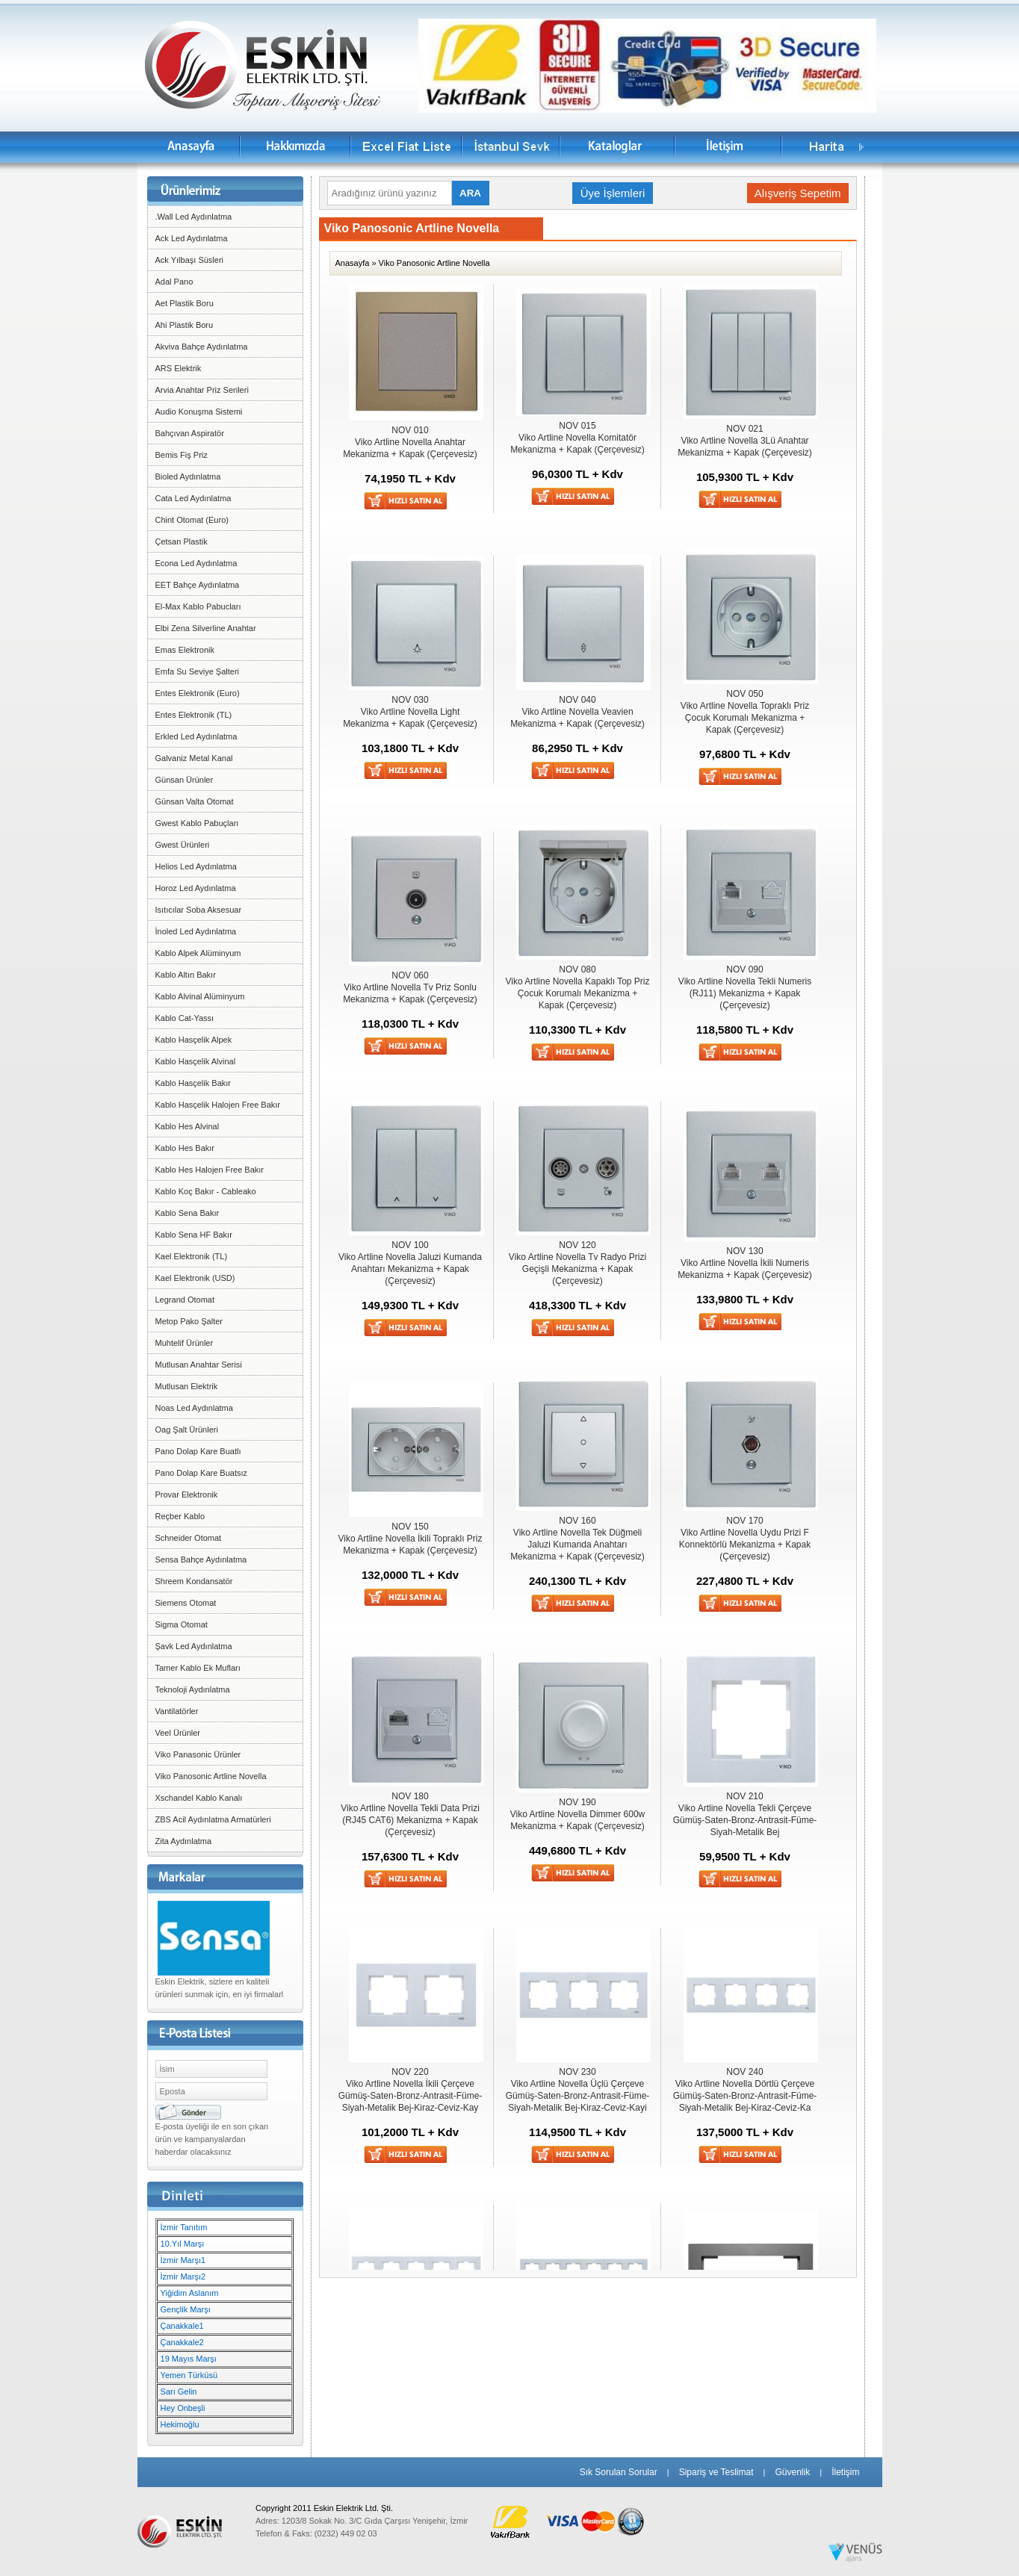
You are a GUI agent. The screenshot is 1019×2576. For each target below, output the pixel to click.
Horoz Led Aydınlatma (195, 888)
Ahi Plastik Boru (184, 324)
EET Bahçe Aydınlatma (197, 584)
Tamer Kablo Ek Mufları (198, 1667)
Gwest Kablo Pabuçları (197, 823)
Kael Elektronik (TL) (191, 1256)
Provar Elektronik (186, 1494)
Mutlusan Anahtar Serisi (198, 1364)
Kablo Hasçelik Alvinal (195, 1061)
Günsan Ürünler (184, 779)
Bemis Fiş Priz (181, 454)
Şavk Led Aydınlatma (193, 1646)
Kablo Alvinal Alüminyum (200, 996)
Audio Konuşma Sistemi (199, 411)
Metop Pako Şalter (189, 1321)
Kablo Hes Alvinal (187, 1126)
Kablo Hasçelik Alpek (193, 1039)
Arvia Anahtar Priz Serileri (202, 389)
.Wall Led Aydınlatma (193, 216)
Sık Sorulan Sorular (618, 2472)
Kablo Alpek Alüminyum (198, 953)
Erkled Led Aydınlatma (196, 736)
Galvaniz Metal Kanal (194, 758)
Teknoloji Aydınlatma (192, 1689)
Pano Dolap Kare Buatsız (201, 1472)
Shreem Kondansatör (194, 1581)
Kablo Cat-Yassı (184, 1018)
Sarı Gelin (179, 2391)
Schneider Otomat (188, 1537)
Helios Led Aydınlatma (196, 866)
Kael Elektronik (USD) (195, 1277)
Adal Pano (174, 281)
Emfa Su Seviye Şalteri (197, 671)
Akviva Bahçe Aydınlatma (201, 346)
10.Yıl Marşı (183, 2243)
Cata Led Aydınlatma (193, 498)
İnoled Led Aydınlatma (196, 931)
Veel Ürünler (178, 1732)
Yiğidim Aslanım (190, 2292)
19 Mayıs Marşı (189, 2358)
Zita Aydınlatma (183, 1841)
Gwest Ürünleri (182, 844)
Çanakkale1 (182, 2325)
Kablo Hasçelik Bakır (193, 1082)
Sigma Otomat (181, 1624)
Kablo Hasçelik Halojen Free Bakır (218, 1104)
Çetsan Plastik (181, 541)
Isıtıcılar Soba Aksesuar (198, 909)
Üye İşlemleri (612, 193)
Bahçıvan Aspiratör (189, 433)
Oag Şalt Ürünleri (186, 1429)
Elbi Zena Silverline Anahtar (205, 628)
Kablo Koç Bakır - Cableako (205, 1191)
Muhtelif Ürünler (184, 1342)
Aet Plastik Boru (184, 303)
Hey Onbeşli (183, 2407)
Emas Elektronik (184, 649)
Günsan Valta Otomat (194, 801)
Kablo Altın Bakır (185, 974)
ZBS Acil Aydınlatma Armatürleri (213, 1819)
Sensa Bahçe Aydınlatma (201, 1559)
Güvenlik (792, 2472)
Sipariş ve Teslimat (716, 2472)
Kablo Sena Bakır (187, 1212)
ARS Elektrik (178, 368)
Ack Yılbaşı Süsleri (189, 259)
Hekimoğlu (180, 2424)
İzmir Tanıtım (184, 2227)
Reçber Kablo (180, 1516)
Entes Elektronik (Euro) (197, 693)
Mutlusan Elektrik (186, 1386)
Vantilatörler (177, 1711)
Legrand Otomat (185, 1299)
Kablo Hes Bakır (184, 1147)
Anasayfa (352, 262)
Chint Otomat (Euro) (192, 519)
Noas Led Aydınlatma (194, 1407)
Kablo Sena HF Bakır (193, 1234)
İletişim (845, 2472)
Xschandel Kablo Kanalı (199, 1797)
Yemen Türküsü (189, 2375)
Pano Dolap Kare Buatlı (198, 1451)
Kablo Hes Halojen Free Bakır (209, 1169)
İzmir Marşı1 (183, 2260)
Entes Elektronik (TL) (193, 714)
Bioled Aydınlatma (188, 476)
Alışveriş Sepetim (798, 193)
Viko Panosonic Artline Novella (211, 1776)
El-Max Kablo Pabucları (198, 606)
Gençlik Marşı (186, 2309)
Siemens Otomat (186, 1602)
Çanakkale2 (182, 2342)
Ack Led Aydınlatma (191, 238)
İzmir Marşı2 (183, 2276)
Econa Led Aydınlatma (196, 563)
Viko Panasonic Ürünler (198, 1754)
